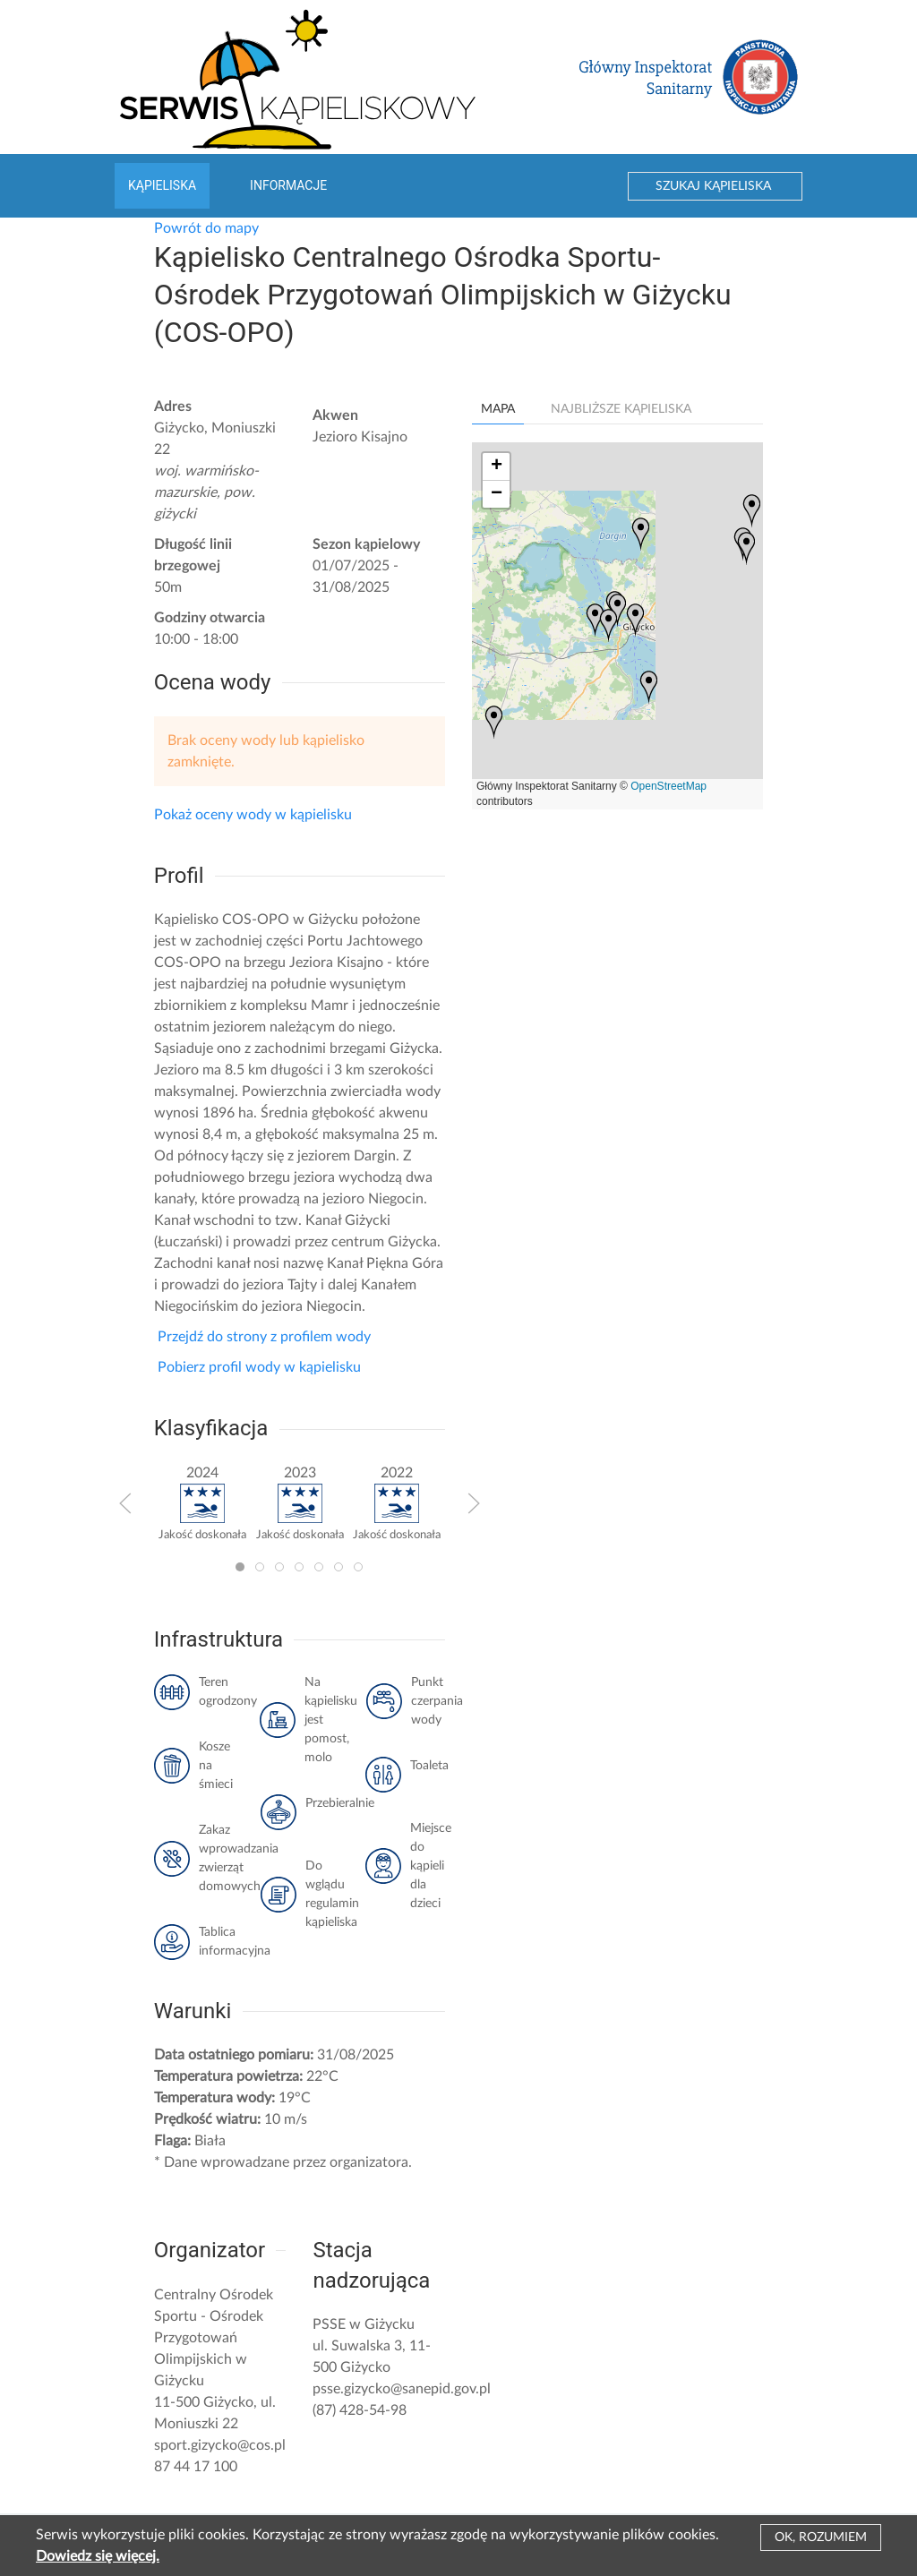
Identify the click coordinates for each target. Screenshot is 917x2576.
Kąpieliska (162, 185)
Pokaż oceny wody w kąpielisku (253, 815)
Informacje (288, 185)
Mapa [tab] (498, 409)
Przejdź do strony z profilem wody (262, 1337)
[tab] (240, 1566)
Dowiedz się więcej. (97, 2556)
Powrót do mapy (206, 228)
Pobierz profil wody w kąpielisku (257, 1367)
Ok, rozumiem (821, 2537)
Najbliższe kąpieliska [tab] (621, 409)
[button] (125, 1503)
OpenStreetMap (668, 786)
